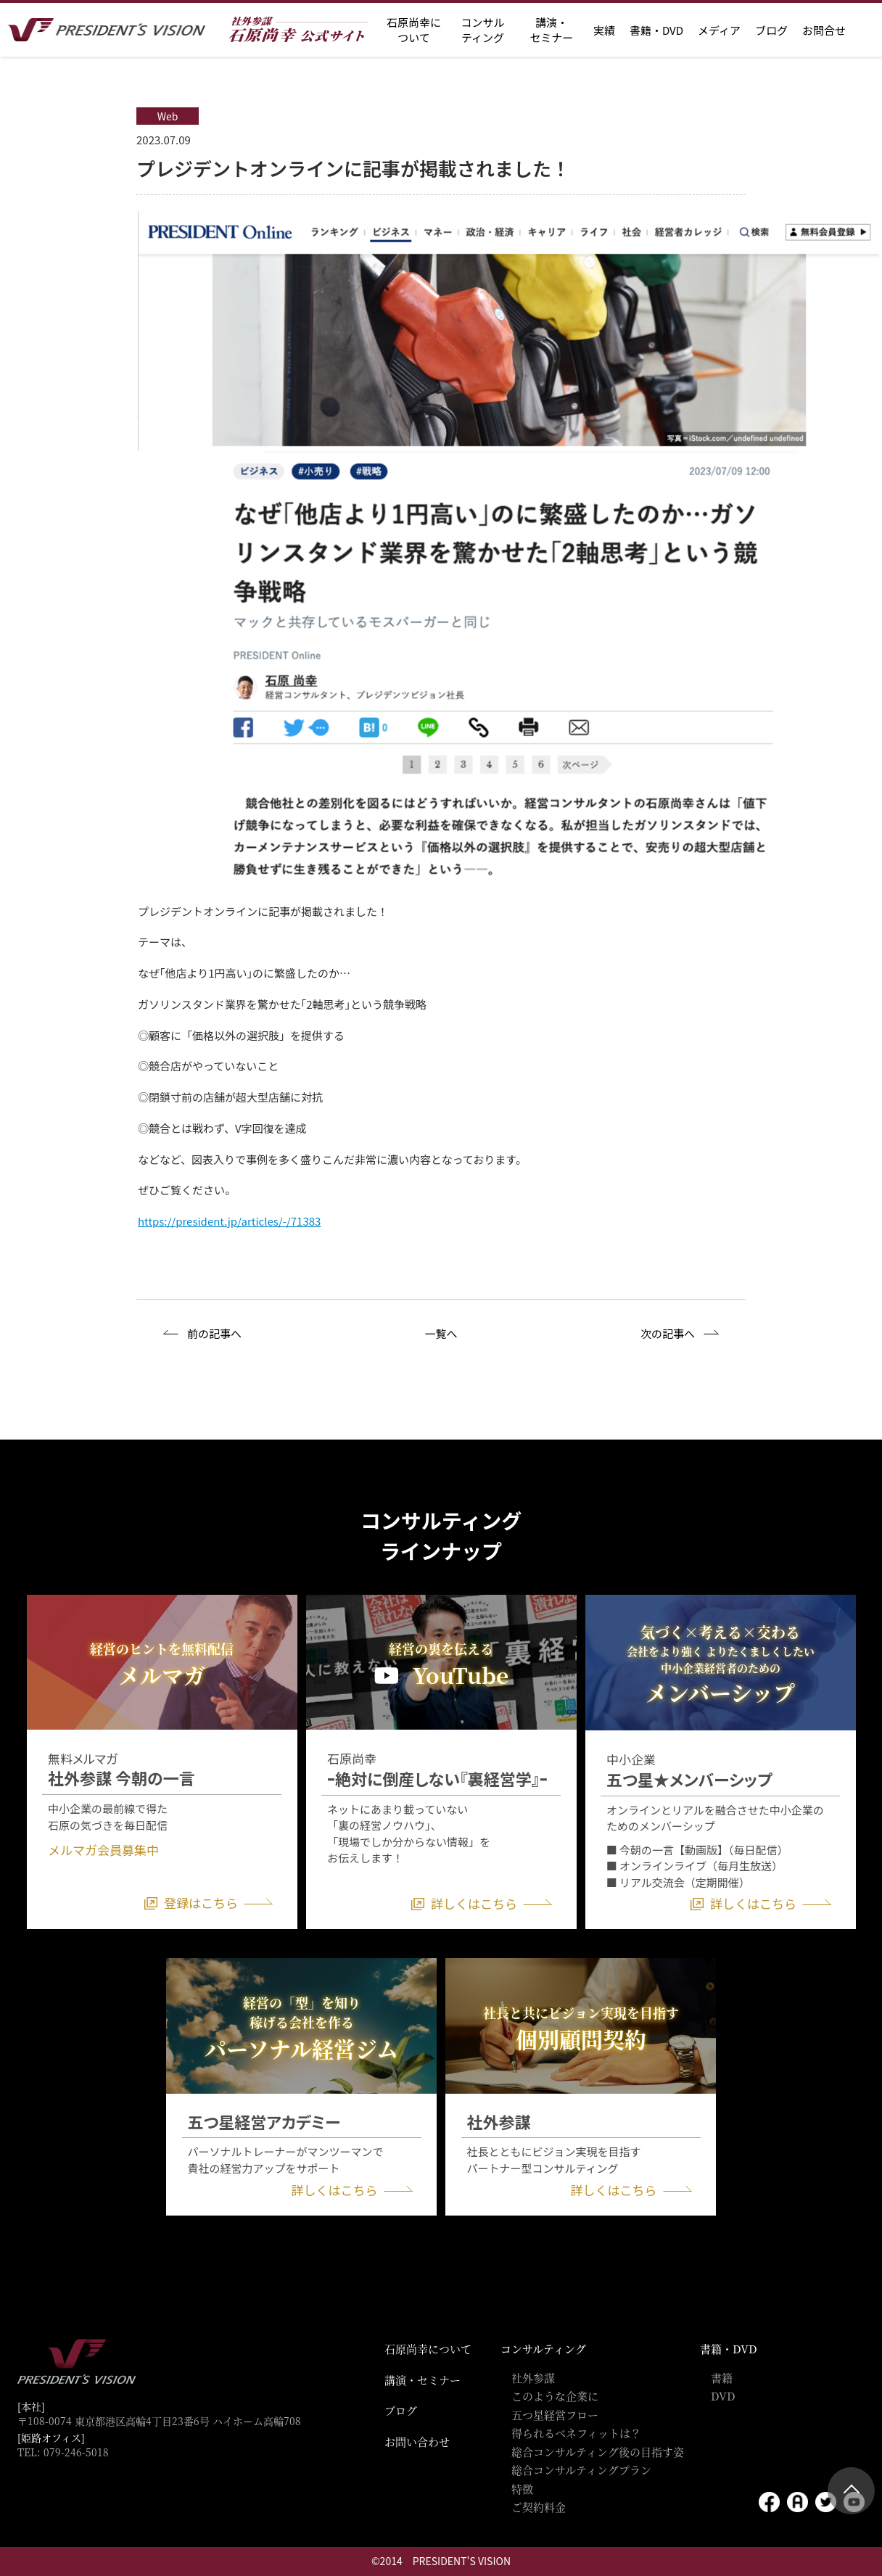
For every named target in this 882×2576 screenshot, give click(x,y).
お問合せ (824, 30)
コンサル (482, 30)
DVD (723, 2395)
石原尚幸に (414, 30)
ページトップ (851, 2490)
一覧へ (440, 1333)
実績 (604, 30)
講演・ (551, 30)
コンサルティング (543, 2348)
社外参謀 (533, 2377)
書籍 (722, 2377)
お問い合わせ (417, 2441)
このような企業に (554, 2395)
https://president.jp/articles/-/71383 (229, 1221)
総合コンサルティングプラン (581, 2469)
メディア (719, 30)
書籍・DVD (656, 30)
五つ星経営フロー (554, 2414)
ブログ (771, 30)
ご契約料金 (538, 2506)
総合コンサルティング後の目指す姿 (597, 2451)
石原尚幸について (427, 2348)
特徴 (522, 2488)
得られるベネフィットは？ (576, 2432)
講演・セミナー (422, 2379)
